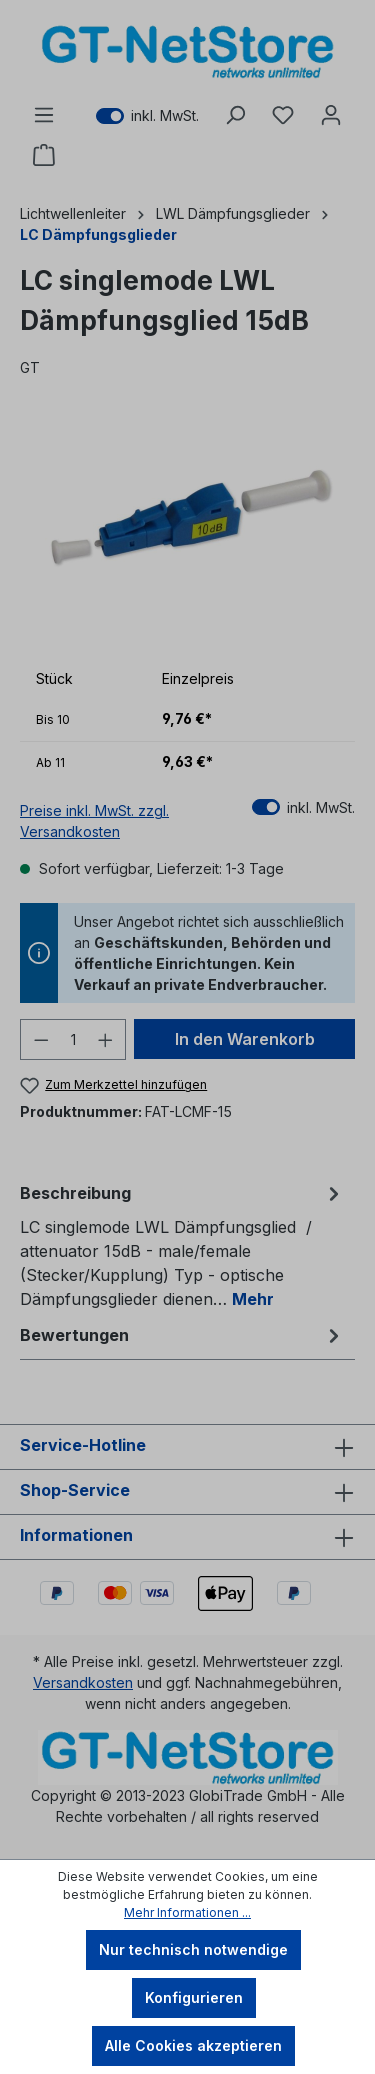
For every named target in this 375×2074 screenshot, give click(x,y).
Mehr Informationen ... (187, 1912)
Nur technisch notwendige (193, 1949)
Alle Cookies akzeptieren (193, 2045)
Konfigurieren (194, 1997)
